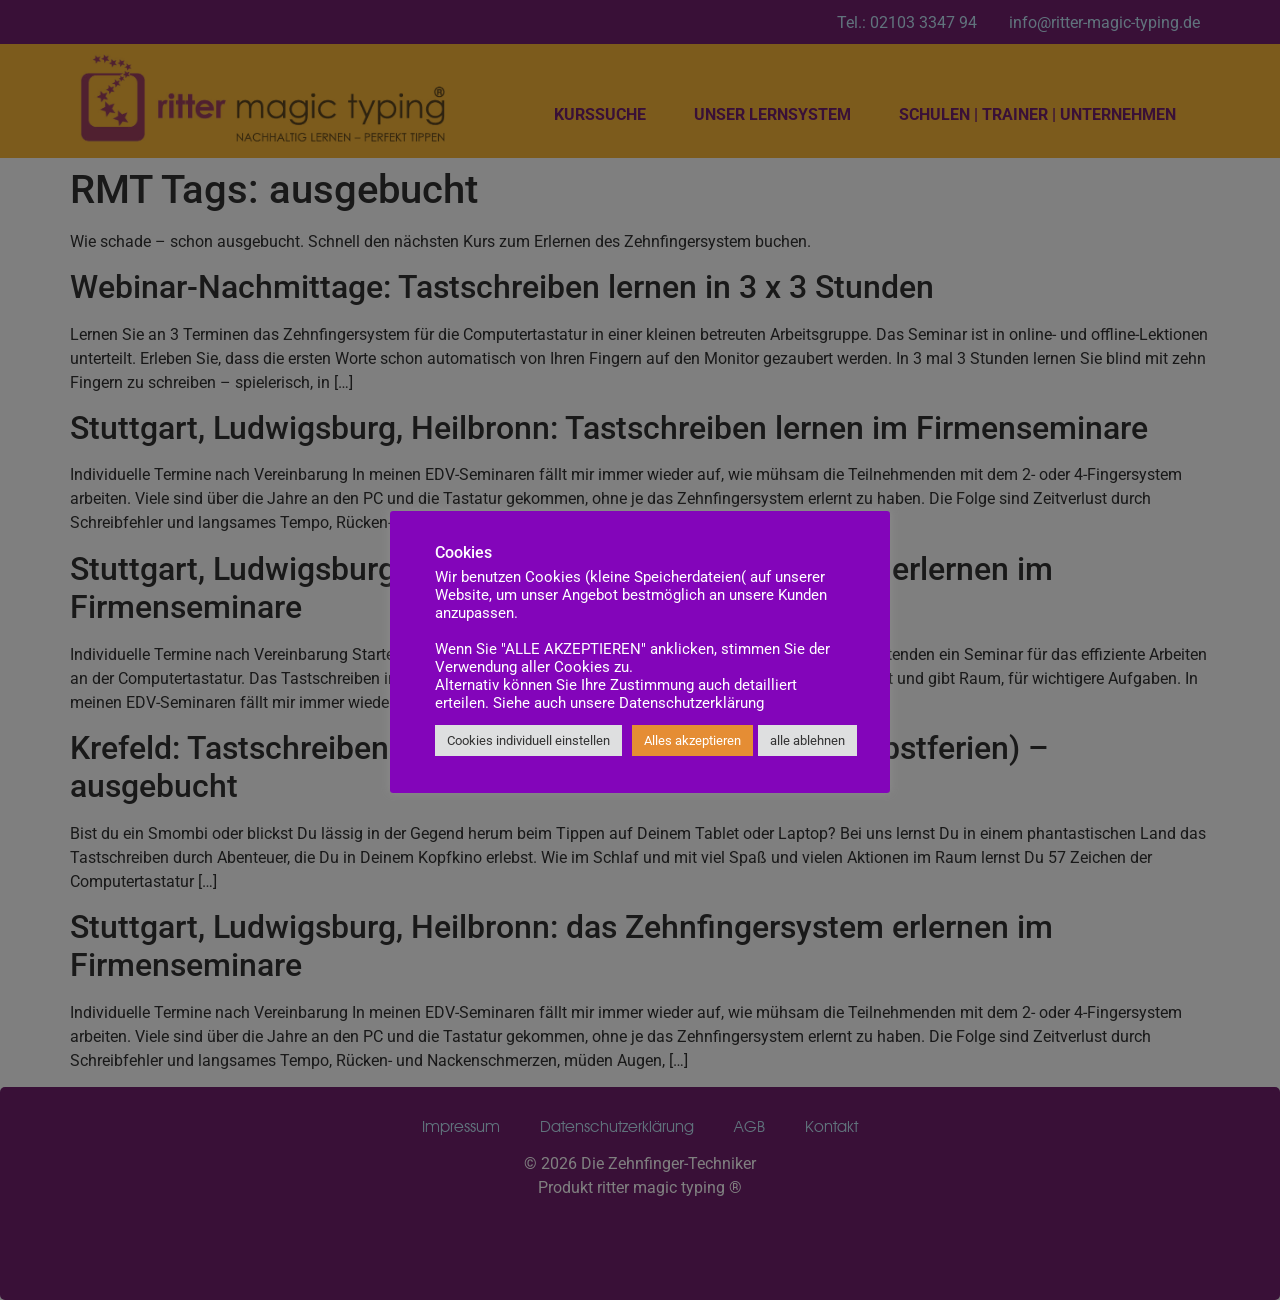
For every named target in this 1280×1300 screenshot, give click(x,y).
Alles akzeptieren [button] (692, 740)
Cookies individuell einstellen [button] (528, 740)
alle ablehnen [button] (807, 740)
